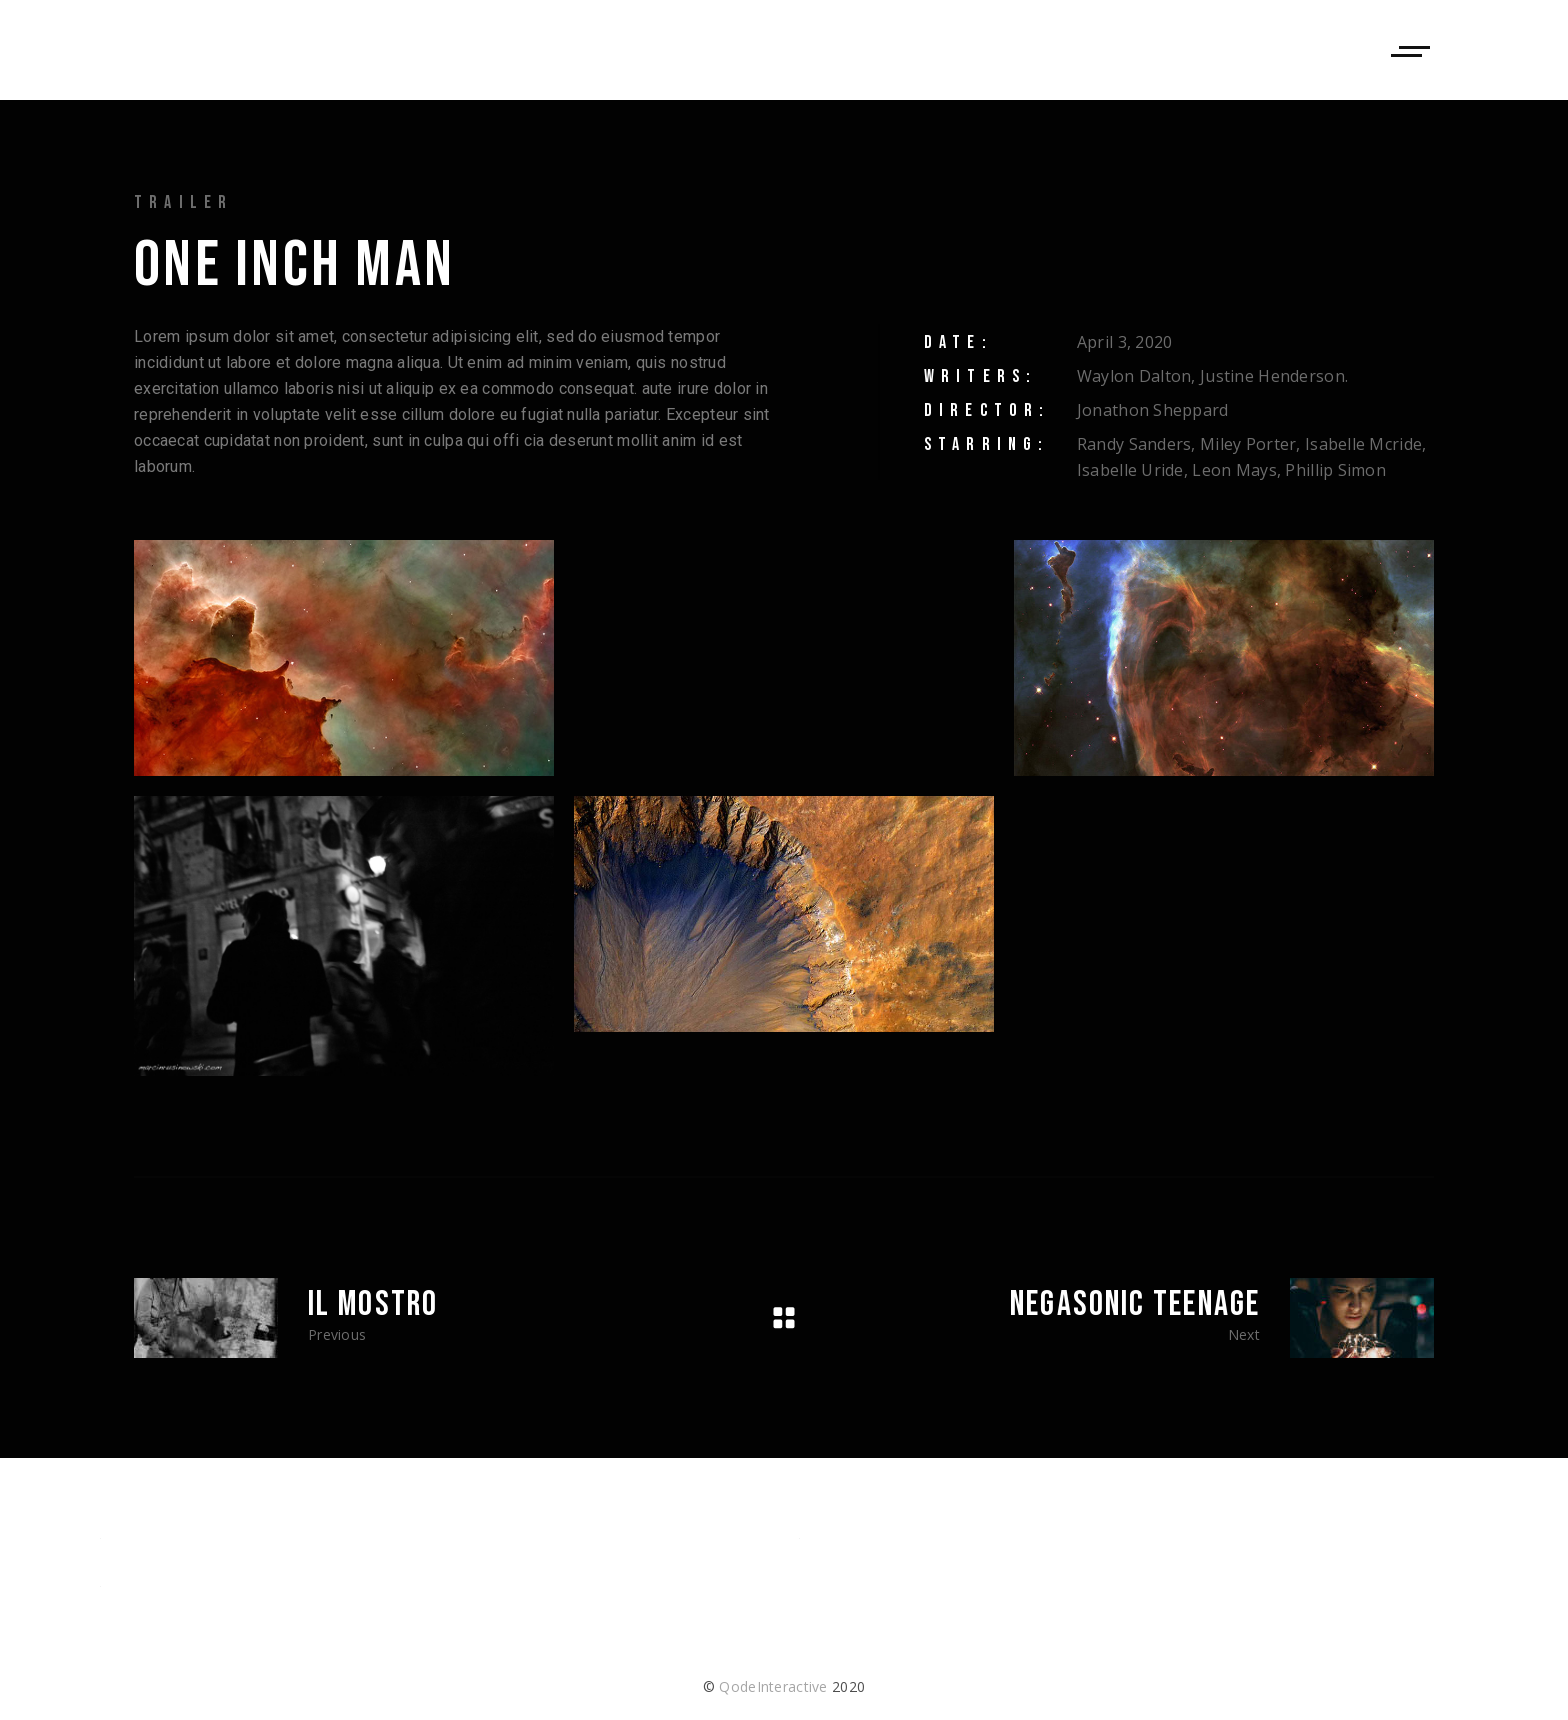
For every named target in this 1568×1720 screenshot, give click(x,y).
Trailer (183, 202)
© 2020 (784, 1686)
